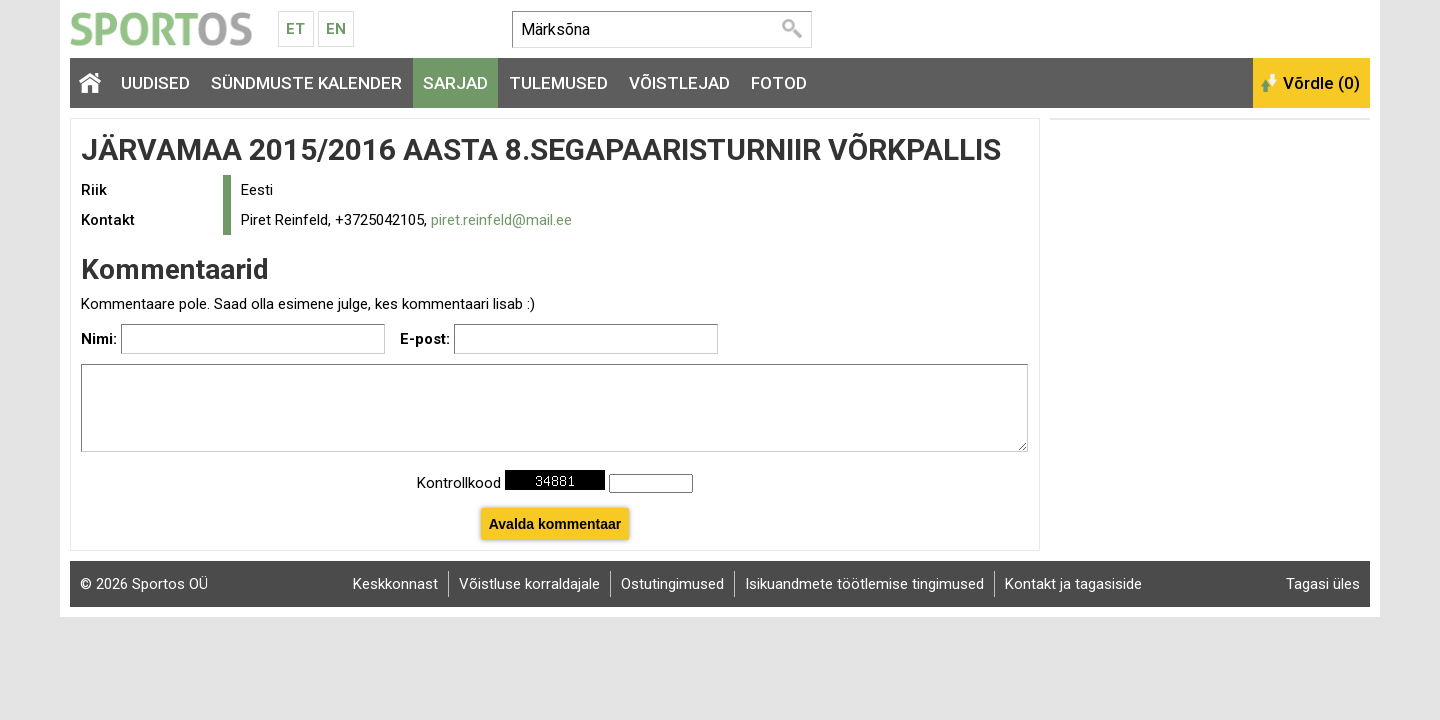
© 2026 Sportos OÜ (144, 584)
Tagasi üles (1323, 584)
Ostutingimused (672, 584)
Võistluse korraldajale (529, 584)
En (336, 29)
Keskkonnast (395, 584)
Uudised (155, 83)
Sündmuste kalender (306, 83)
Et (295, 29)
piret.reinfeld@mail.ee (501, 220)
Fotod (779, 83)
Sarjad (455, 83)
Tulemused (558, 83)
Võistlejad (679, 83)
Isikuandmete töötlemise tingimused (864, 584)
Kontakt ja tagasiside (1073, 584)
